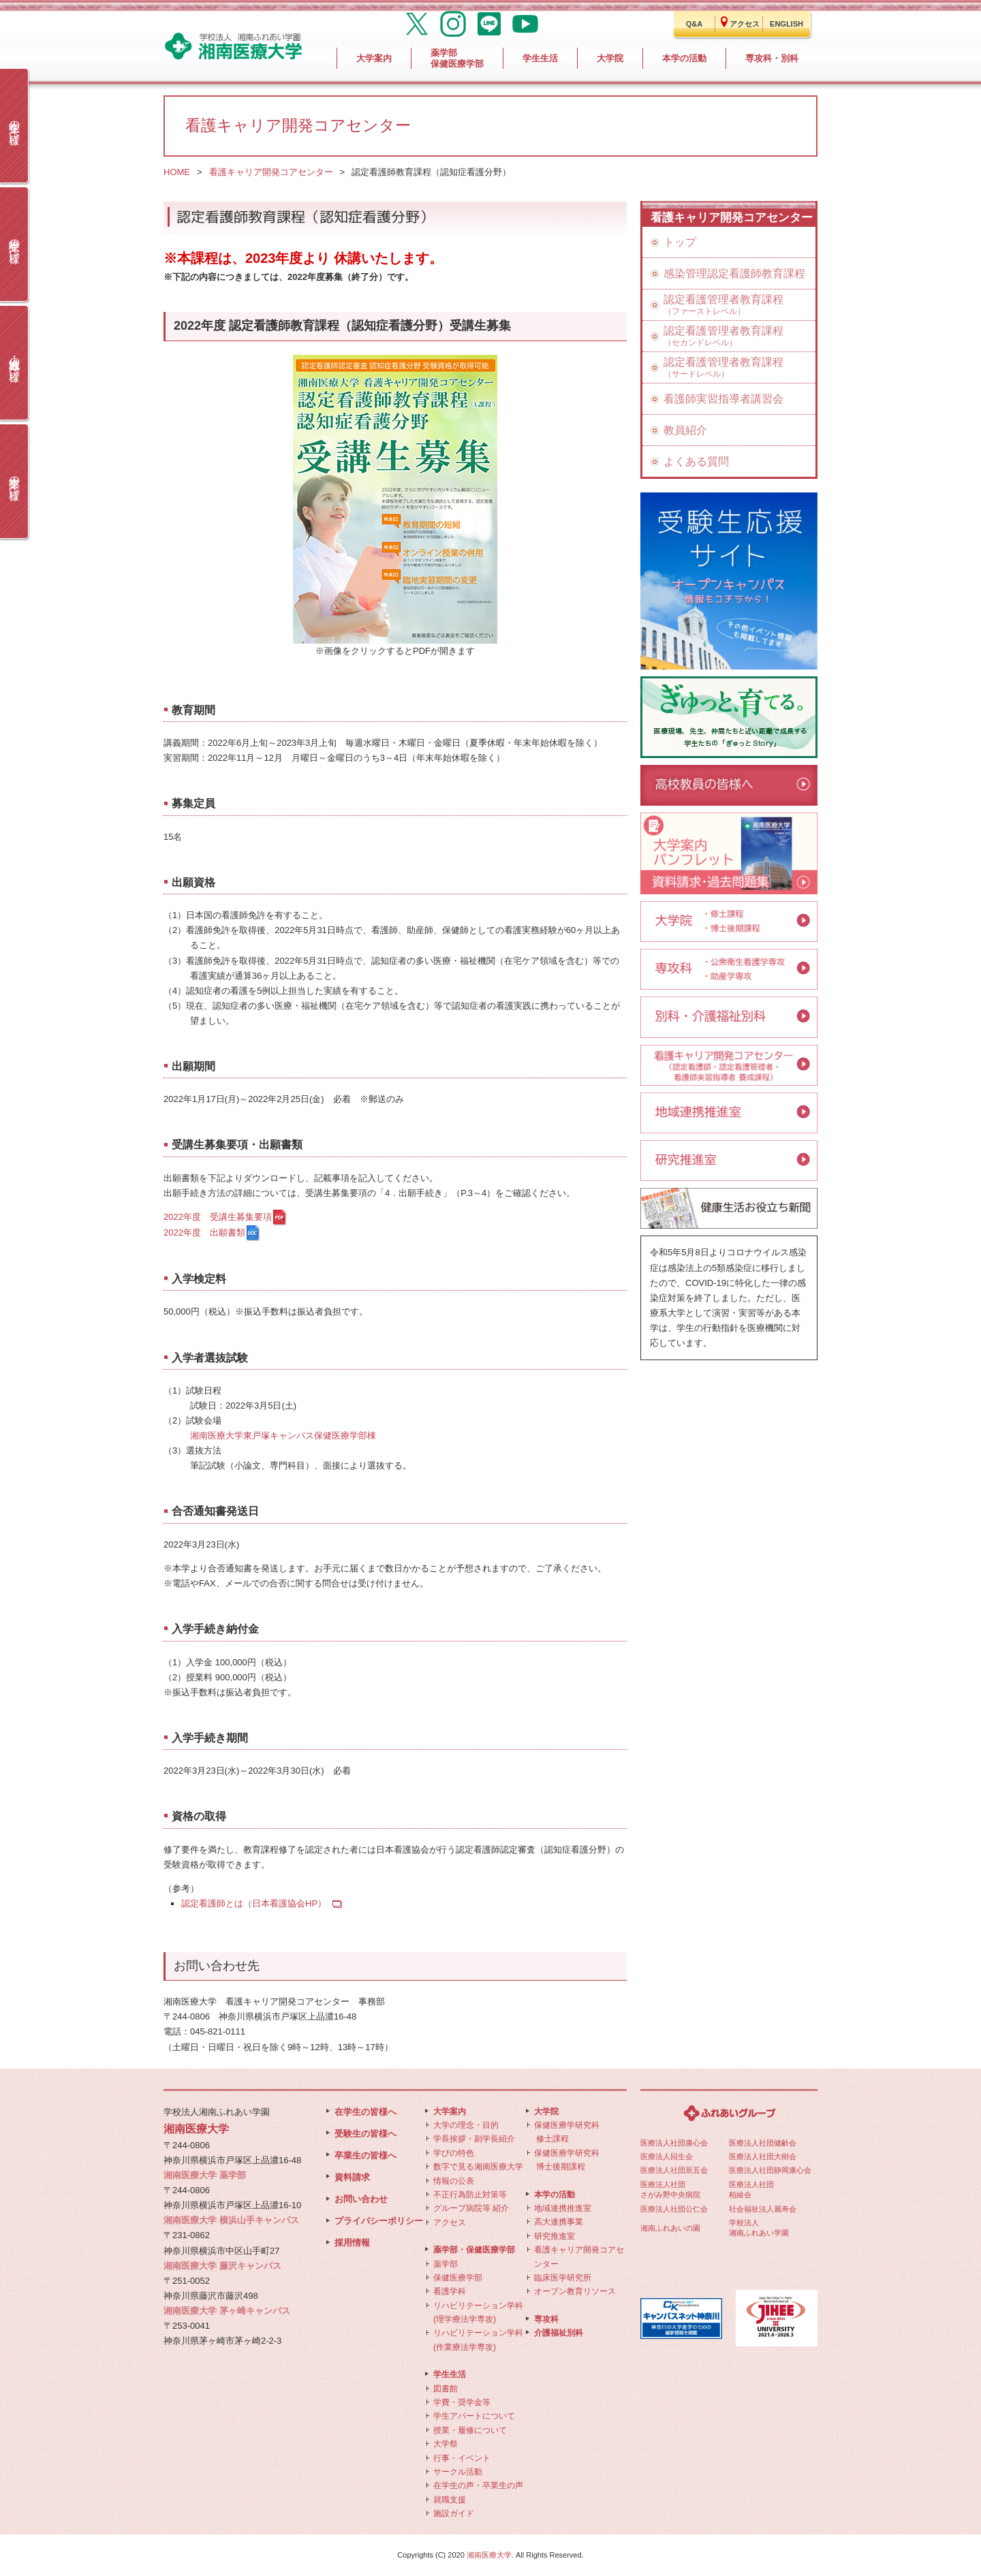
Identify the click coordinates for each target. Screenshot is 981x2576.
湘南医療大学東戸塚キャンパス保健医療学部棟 (283, 1435)
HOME (177, 172)
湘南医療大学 (489, 2555)
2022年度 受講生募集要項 (218, 1217)
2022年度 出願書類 (204, 1232)
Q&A (694, 24)
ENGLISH (786, 24)
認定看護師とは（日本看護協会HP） (253, 1903)
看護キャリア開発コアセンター (271, 172)
